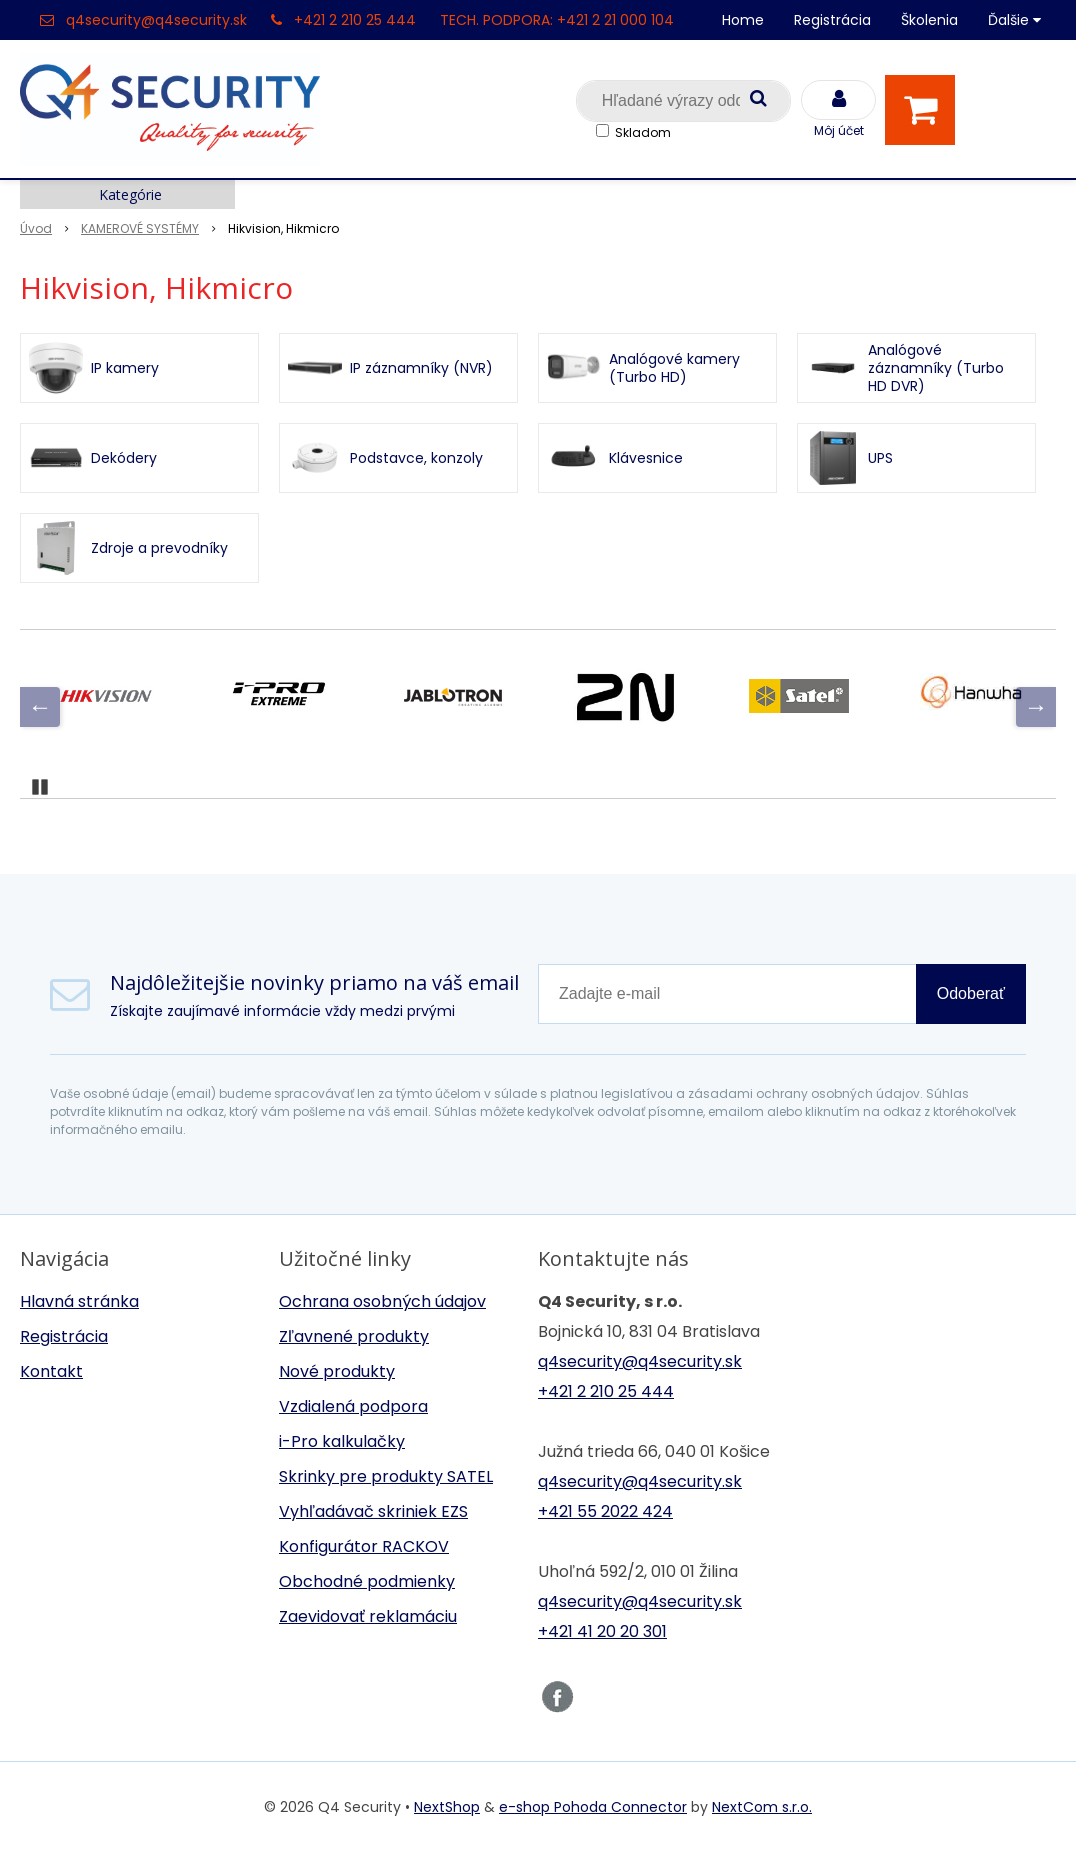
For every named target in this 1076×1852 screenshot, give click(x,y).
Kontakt (51, 1371)
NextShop (447, 1807)
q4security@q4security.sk (156, 20)
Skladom (643, 132)
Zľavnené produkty (354, 1336)
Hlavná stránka (79, 1301)
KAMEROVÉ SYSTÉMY (140, 228)
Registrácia (832, 20)
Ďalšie (1014, 20)
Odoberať (971, 993)
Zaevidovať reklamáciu (368, 1616)
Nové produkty (337, 1371)
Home (743, 20)
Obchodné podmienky (367, 1581)
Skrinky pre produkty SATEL (386, 1476)
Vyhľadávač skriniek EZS (373, 1511)
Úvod (36, 228)
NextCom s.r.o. (762, 1807)
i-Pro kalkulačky (342, 1441)
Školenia (929, 20)
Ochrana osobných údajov (382, 1301)
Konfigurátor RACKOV (364, 1546)
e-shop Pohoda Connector (593, 1807)
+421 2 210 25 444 (355, 20)
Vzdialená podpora (353, 1406)
